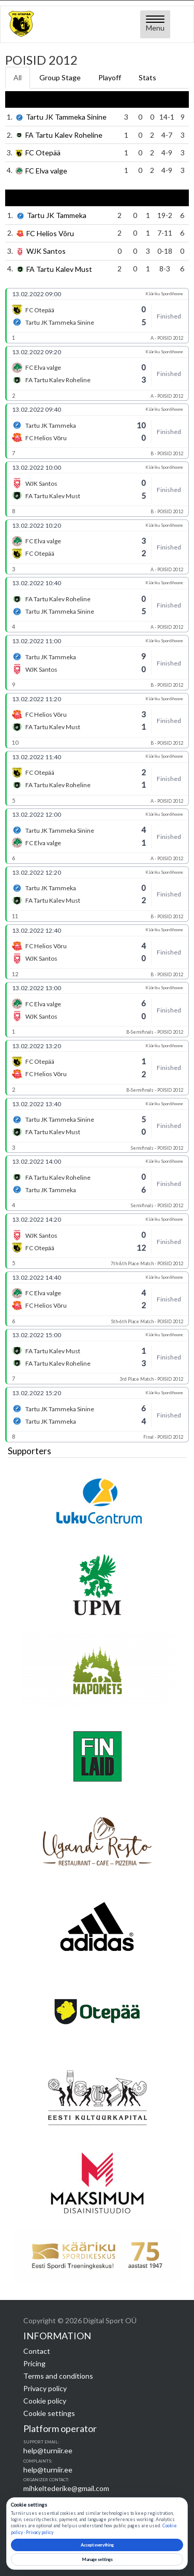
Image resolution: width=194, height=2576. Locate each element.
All (17, 77)
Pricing (34, 2363)
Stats (147, 77)
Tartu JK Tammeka (56, 215)
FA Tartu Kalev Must (59, 269)
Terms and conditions (58, 2375)
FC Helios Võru (50, 233)
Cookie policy (44, 2400)
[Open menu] (155, 24)
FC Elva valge (46, 170)
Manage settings (97, 2559)
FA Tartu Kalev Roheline (63, 135)
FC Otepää (43, 153)
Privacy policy (45, 2388)
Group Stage (60, 77)
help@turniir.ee (47, 2450)
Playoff (109, 77)
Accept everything (97, 2545)
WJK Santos (46, 251)
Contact (36, 2351)
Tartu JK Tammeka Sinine (66, 117)
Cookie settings (49, 2413)
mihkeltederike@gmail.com (66, 2488)
